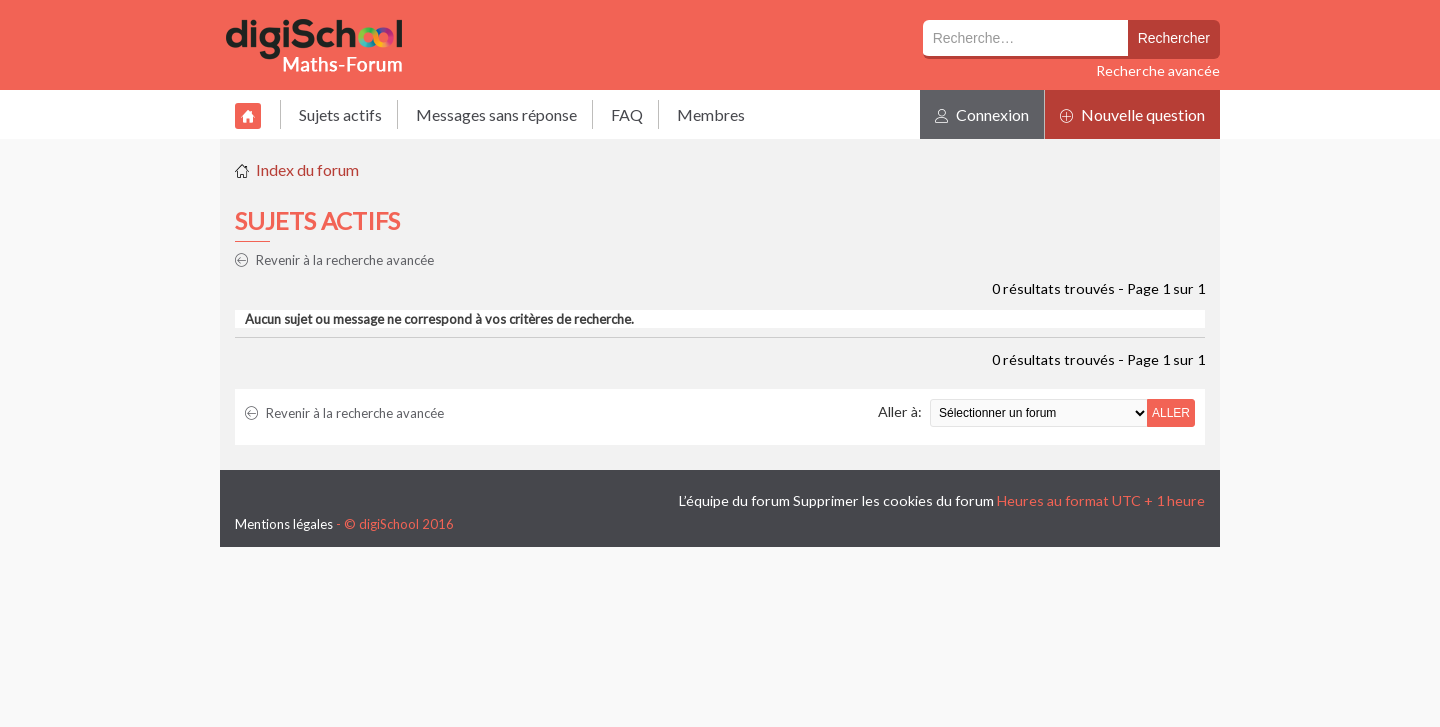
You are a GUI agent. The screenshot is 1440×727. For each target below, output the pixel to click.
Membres (711, 114)
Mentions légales (284, 524)
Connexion (982, 114)
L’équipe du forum (734, 500)
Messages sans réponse (496, 114)
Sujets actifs (340, 114)
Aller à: (900, 411)
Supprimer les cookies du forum (893, 500)
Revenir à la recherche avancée (334, 260)
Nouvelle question (1132, 114)
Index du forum (307, 169)
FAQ (627, 114)
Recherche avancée (1158, 70)
